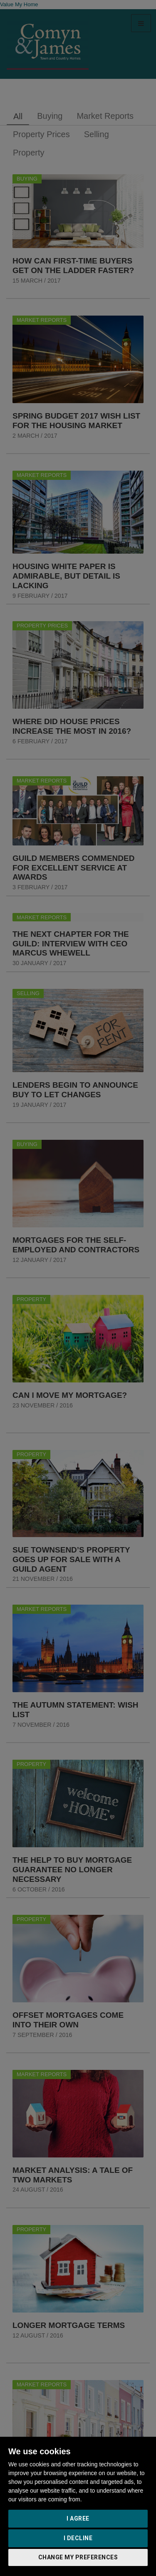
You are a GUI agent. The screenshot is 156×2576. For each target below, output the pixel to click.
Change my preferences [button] (78, 2557)
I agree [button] (78, 2518)
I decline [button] (78, 2538)
